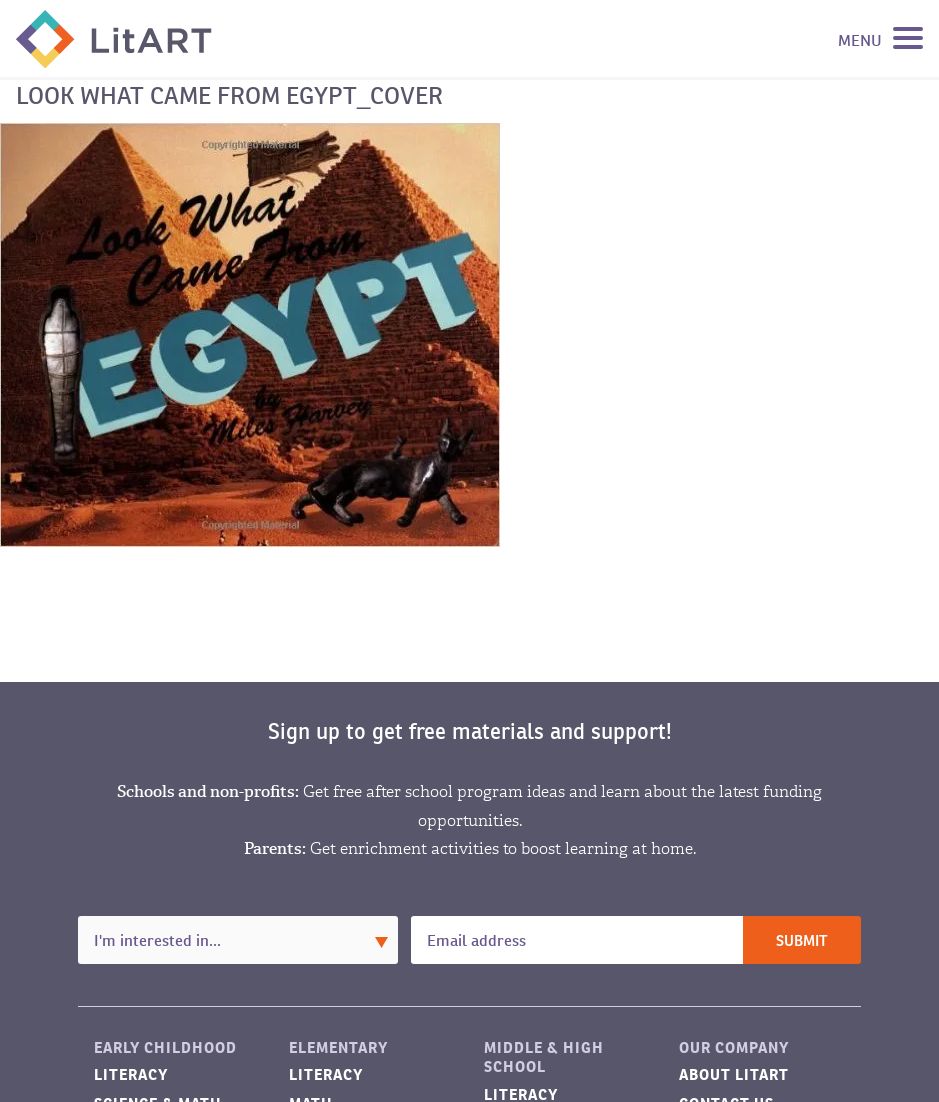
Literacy (131, 1074)
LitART (114, 39)
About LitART (734, 1074)
